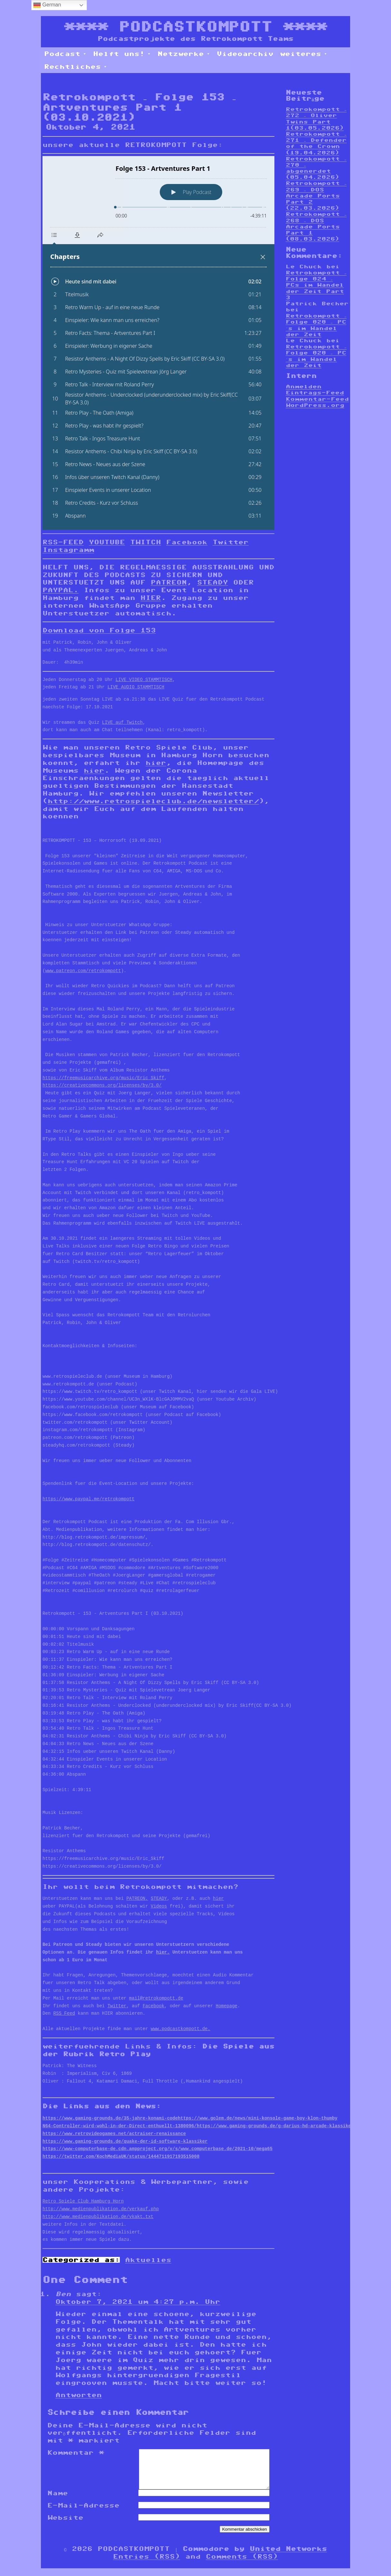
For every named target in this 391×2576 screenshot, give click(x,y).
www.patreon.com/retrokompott (83, 971)
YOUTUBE (107, 542)
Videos (159, 1906)
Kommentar (75, 2452)
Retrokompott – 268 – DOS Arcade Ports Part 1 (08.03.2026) (316, 226)
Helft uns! (122, 54)
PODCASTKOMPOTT (195, 26)
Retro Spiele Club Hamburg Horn (83, 2201)
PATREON (169, 582)
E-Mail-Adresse (83, 2513)
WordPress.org (315, 405)
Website (65, 2525)
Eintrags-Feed (315, 392)
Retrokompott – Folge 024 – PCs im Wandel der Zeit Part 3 (316, 285)
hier (156, 763)
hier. (163, 1952)
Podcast (65, 54)
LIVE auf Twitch (122, 723)
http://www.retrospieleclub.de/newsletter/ (153, 801)
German (47, 5)
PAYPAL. (61, 590)
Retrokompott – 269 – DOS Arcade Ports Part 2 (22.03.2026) (316, 195)
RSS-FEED (63, 542)
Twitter (231, 542)
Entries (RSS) (146, 2564)
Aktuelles (148, 2260)
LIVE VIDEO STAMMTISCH (144, 680)
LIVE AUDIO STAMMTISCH (136, 687)
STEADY (212, 582)
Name (57, 2501)
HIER (150, 598)
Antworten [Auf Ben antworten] (78, 2395)
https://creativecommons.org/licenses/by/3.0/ (102, 1085)
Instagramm (68, 550)
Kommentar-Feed (317, 399)
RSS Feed (64, 2013)
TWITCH (145, 542)
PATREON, (137, 1899)
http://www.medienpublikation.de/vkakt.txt (98, 2217)
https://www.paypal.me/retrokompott (89, 1499)
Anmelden (303, 386)
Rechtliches (75, 66)
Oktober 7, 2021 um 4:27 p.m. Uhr (137, 2302)
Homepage (226, 2006)
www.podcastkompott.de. (180, 2029)
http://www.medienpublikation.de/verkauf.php (101, 2209)
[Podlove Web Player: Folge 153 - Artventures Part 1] (158, 343)
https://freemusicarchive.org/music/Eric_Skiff (103, 1078)
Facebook (186, 542)
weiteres (304, 54)
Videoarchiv (245, 54)
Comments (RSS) (242, 2564)
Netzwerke (183, 54)
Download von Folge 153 (99, 630)
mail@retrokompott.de (156, 1998)
